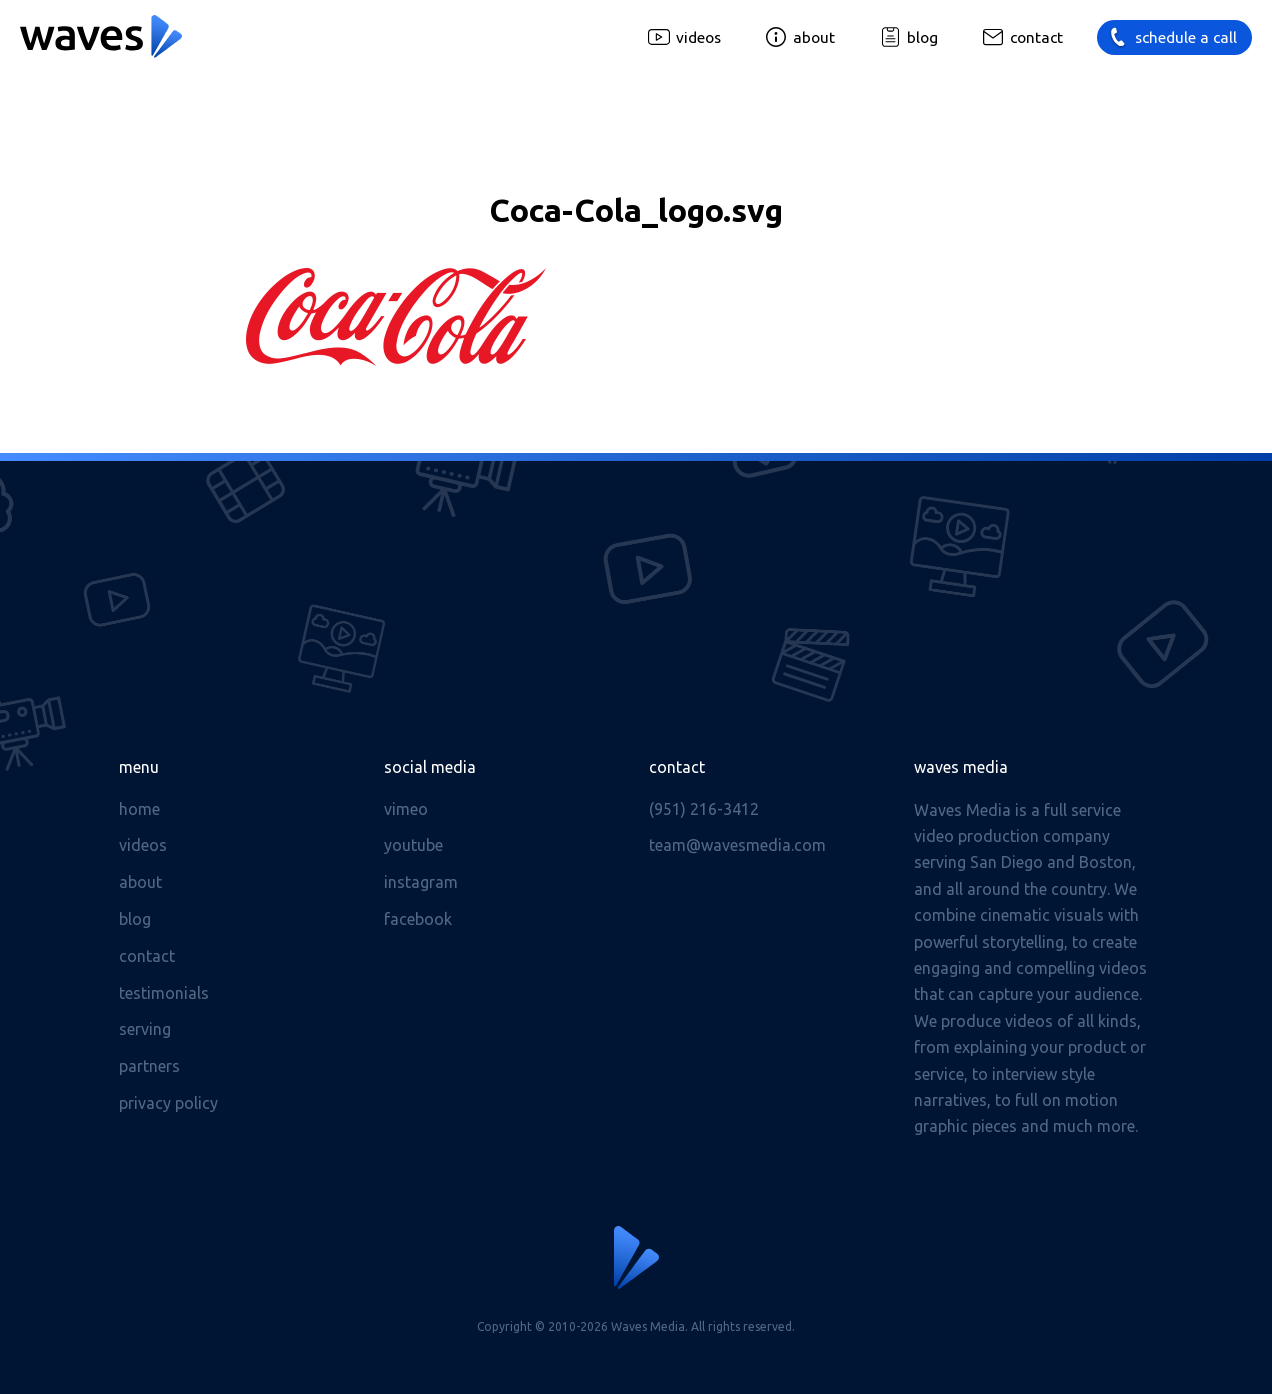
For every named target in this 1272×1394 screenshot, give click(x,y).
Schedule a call (1186, 37)
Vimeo (406, 809)
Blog (922, 37)
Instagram (421, 882)
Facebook (418, 919)
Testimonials (164, 993)
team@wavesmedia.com (737, 845)
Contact (1036, 37)
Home (139, 809)
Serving (145, 1029)
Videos (698, 37)
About (814, 37)
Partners (149, 1066)
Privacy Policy (168, 1103)
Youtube (413, 845)
